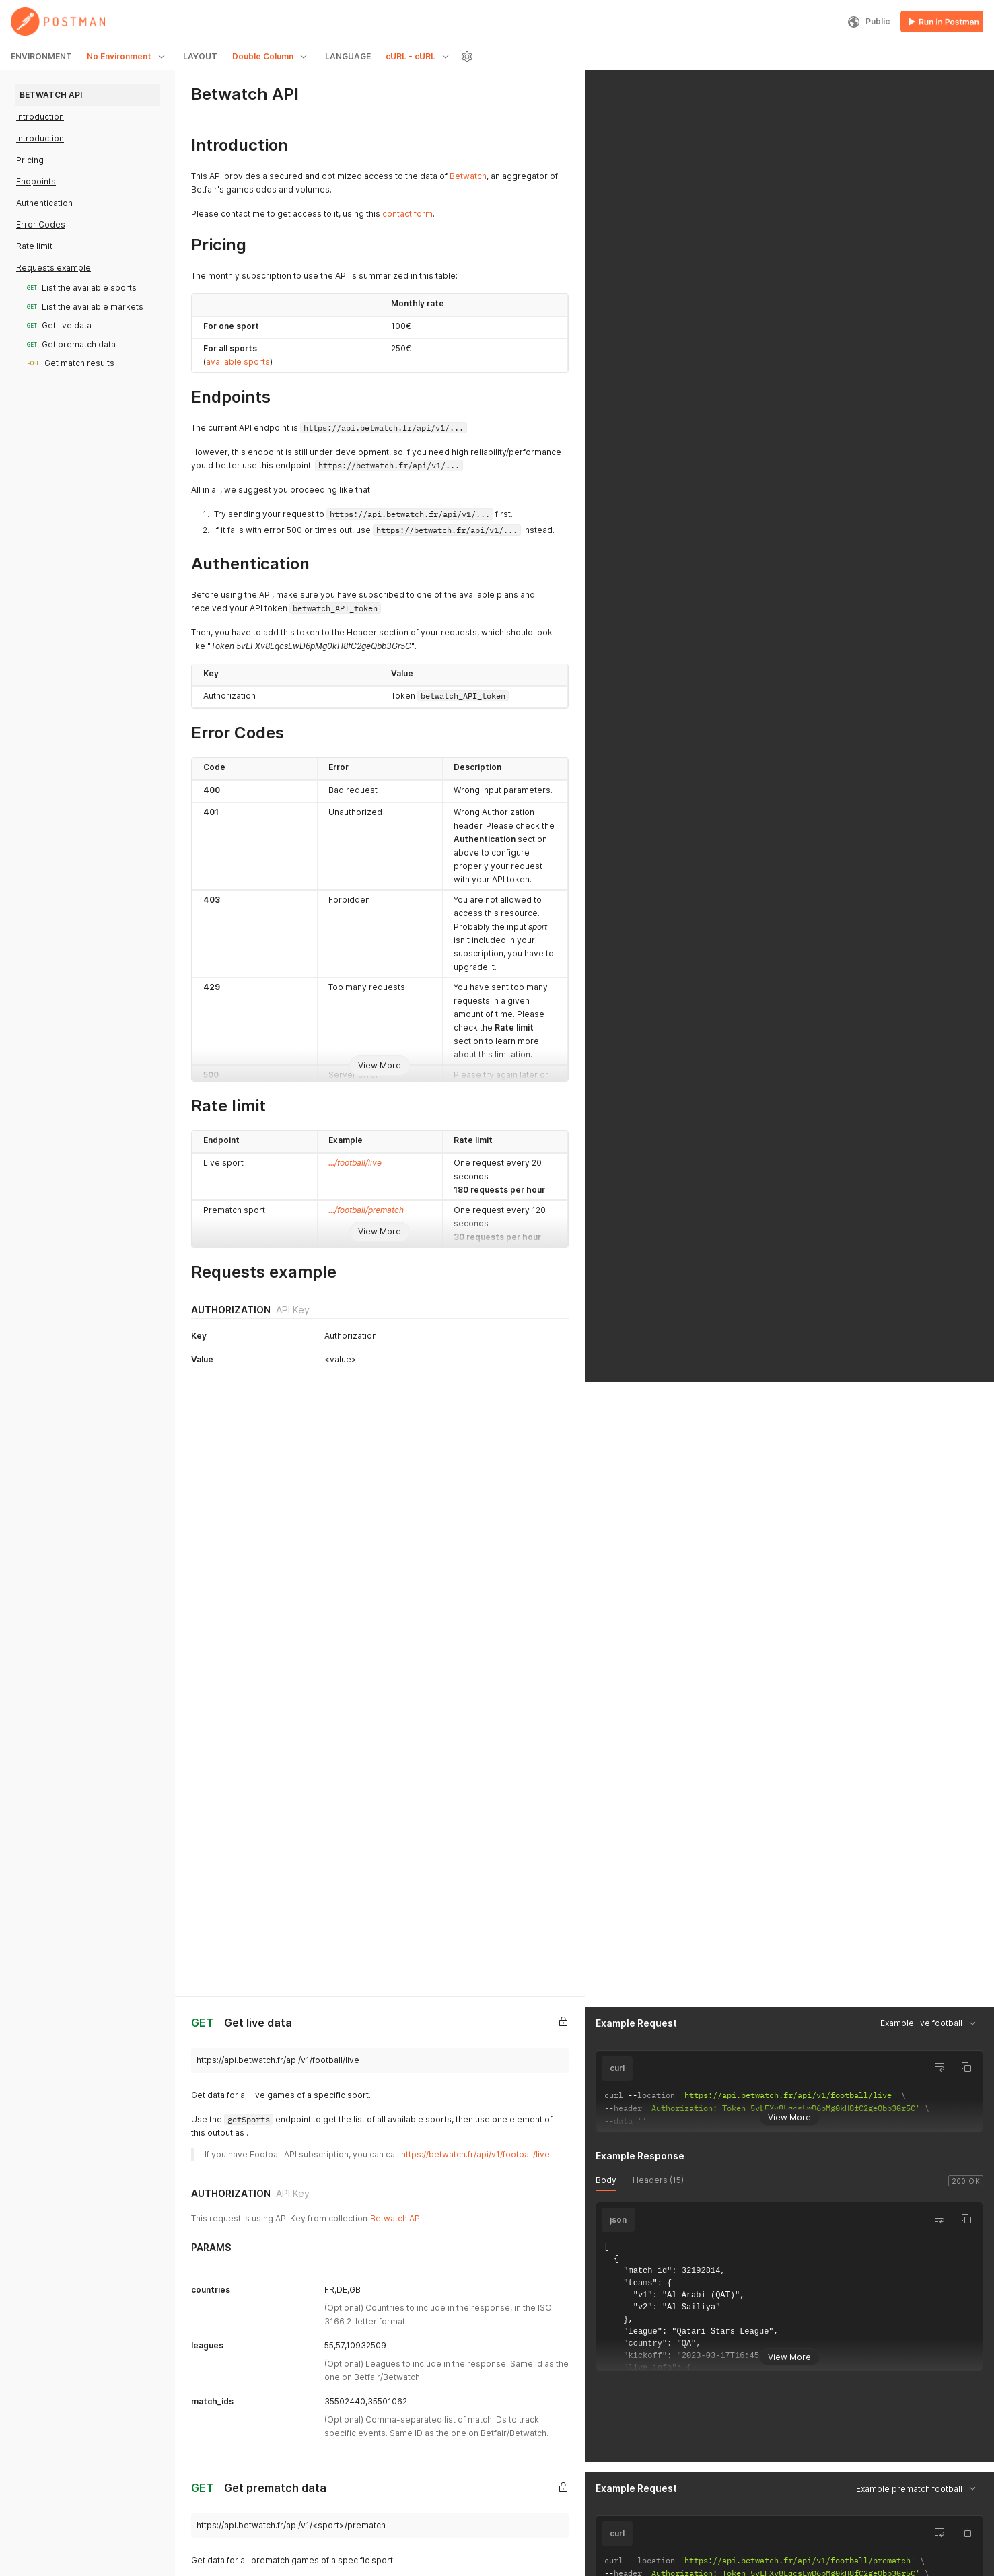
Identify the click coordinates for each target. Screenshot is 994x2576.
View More (379, 1065)
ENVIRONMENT (41, 56)
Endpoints (36, 181)
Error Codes (40, 224)
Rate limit (34, 246)
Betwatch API (396, 1536)
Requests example (53, 268)
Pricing (30, 160)
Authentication (44, 203)
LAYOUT (200, 56)
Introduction (40, 117)
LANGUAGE (348, 56)
